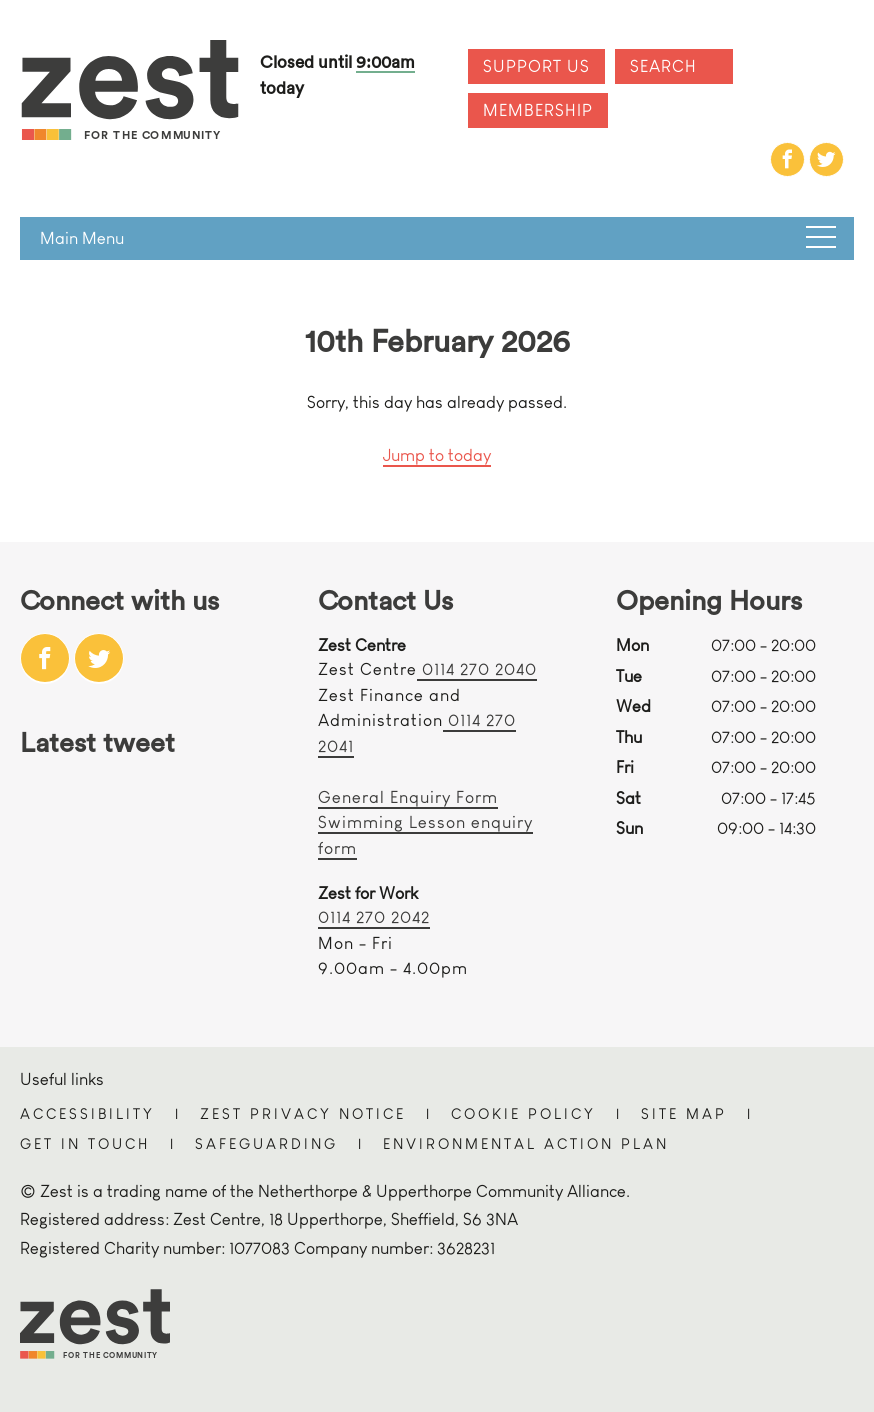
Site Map (684, 1113)
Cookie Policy (523, 1113)
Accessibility (87, 1113)
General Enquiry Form (408, 797)
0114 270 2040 (477, 669)
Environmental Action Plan (526, 1143)
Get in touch (85, 1143)
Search (663, 66)
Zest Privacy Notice (303, 1113)
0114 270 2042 (374, 917)
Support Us (536, 66)
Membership (538, 110)
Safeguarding (266, 1143)
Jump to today (437, 455)
